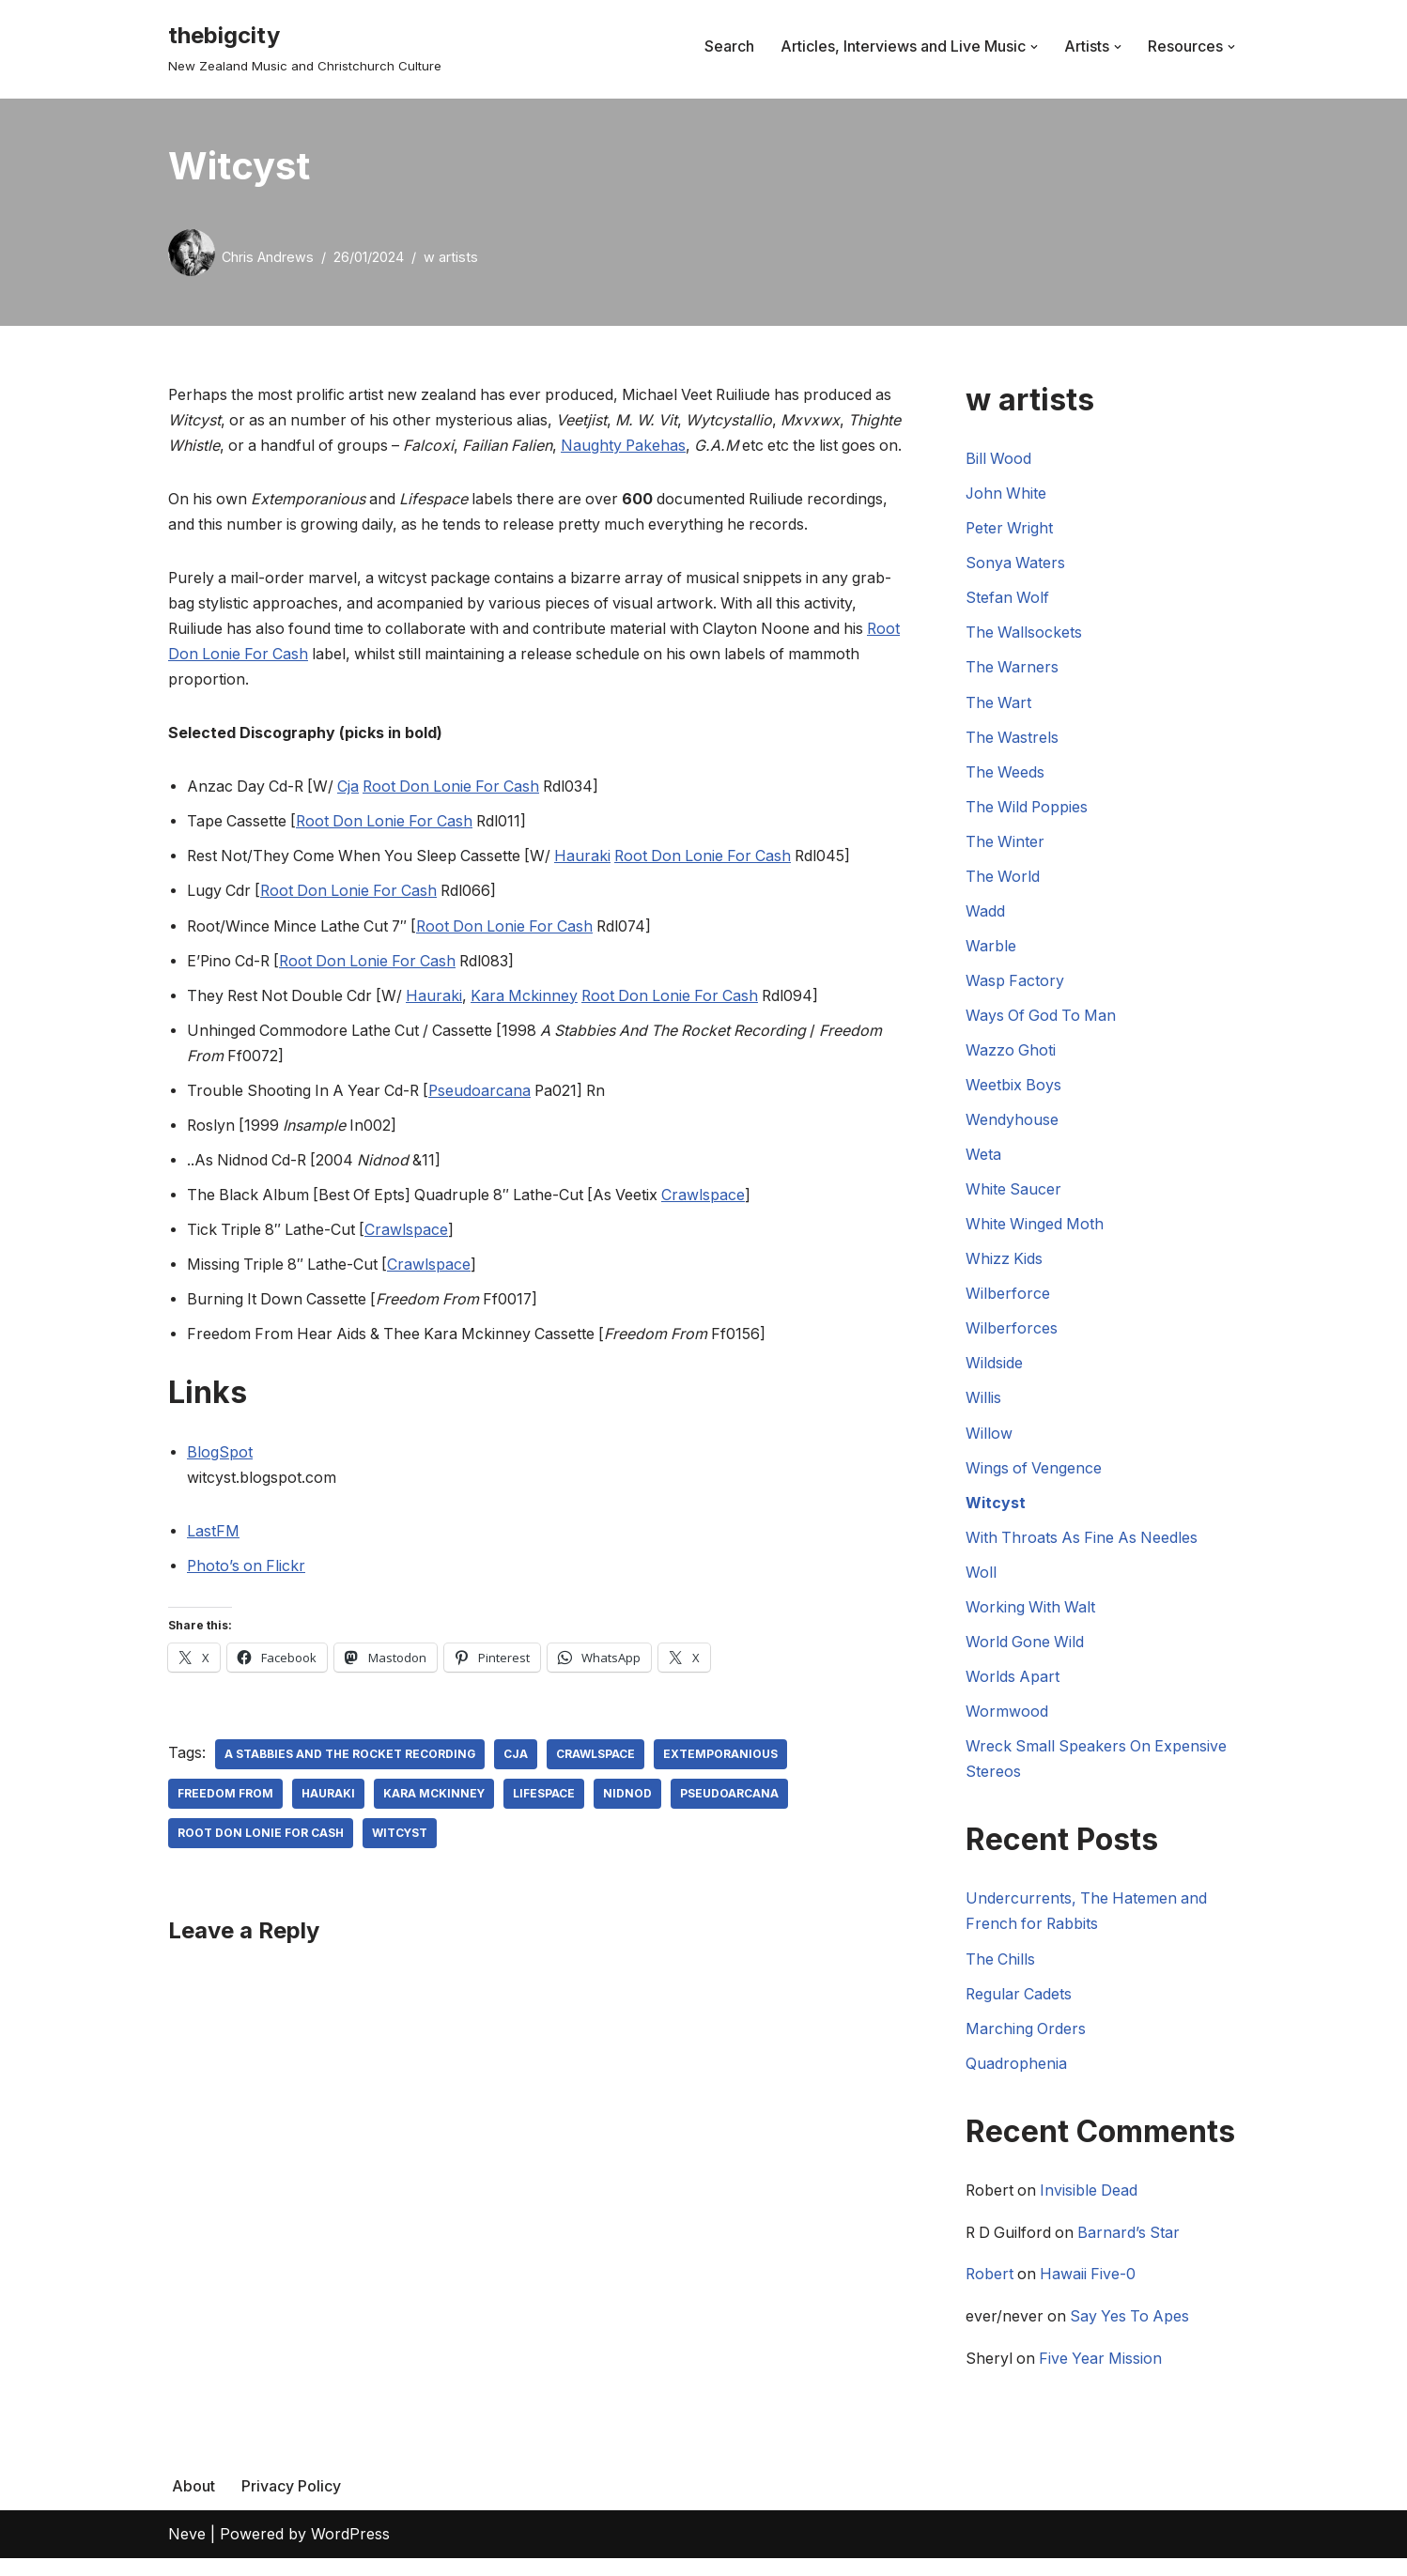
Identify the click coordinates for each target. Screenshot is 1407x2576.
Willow (989, 1436)
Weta (983, 1157)
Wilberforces (1012, 1331)
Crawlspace (713, 1222)
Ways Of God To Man (1043, 1017)
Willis (983, 1401)
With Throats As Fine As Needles (1084, 1541)
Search (729, 46)
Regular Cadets (1020, 1999)
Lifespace (545, 1823)
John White (1007, 494)
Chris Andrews (268, 257)
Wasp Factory (1015, 982)
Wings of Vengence (1035, 1471)
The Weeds (1005, 773)
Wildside (994, 1366)
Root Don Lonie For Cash (258, 680)
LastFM (213, 1559)
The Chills (1001, 1963)
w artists (451, 257)
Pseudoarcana (486, 1118)
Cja (352, 813)
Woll (981, 1575)
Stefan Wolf (1008, 598)
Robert (990, 2281)
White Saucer (1014, 1191)
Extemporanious (721, 1784)
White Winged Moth (1036, 1226)
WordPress (350, 2551)
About (193, 2503)
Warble (991, 947)
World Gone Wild (1026, 1646)
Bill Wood (999, 458)
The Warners (1012, 667)
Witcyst (400, 1863)
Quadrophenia (1016, 2068)
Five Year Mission (1103, 2365)
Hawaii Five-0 (1091, 2281)
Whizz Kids (1005, 1262)
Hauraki (591, 883)
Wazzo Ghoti (1011, 1052)
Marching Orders (1026, 2034)
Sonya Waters (1016, 563)
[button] (1034, 47)
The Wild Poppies (1028, 807)
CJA (516, 1784)
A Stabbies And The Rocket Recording (350, 1784)
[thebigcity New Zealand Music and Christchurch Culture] (304, 46)
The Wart (999, 703)
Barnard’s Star (1133, 2238)
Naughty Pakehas (690, 445)
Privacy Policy (291, 2503)
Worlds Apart (1013, 1681)
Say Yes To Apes (1133, 2323)
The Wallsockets (1024, 633)
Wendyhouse (1012, 1122)
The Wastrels (1012, 738)
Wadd (985, 912)
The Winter (1005, 842)
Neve (187, 2551)
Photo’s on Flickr (247, 1594)
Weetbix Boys (1014, 1087)
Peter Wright (1010, 528)
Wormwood (1007, 1715)
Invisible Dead (1092, 2197)
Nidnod (628, 1823)
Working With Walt (1031, 1611)
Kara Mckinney (532, 1022)
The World (1003, 878)
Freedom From (225, 1823)
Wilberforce (1008, 1297)
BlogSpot (220, 1481)
